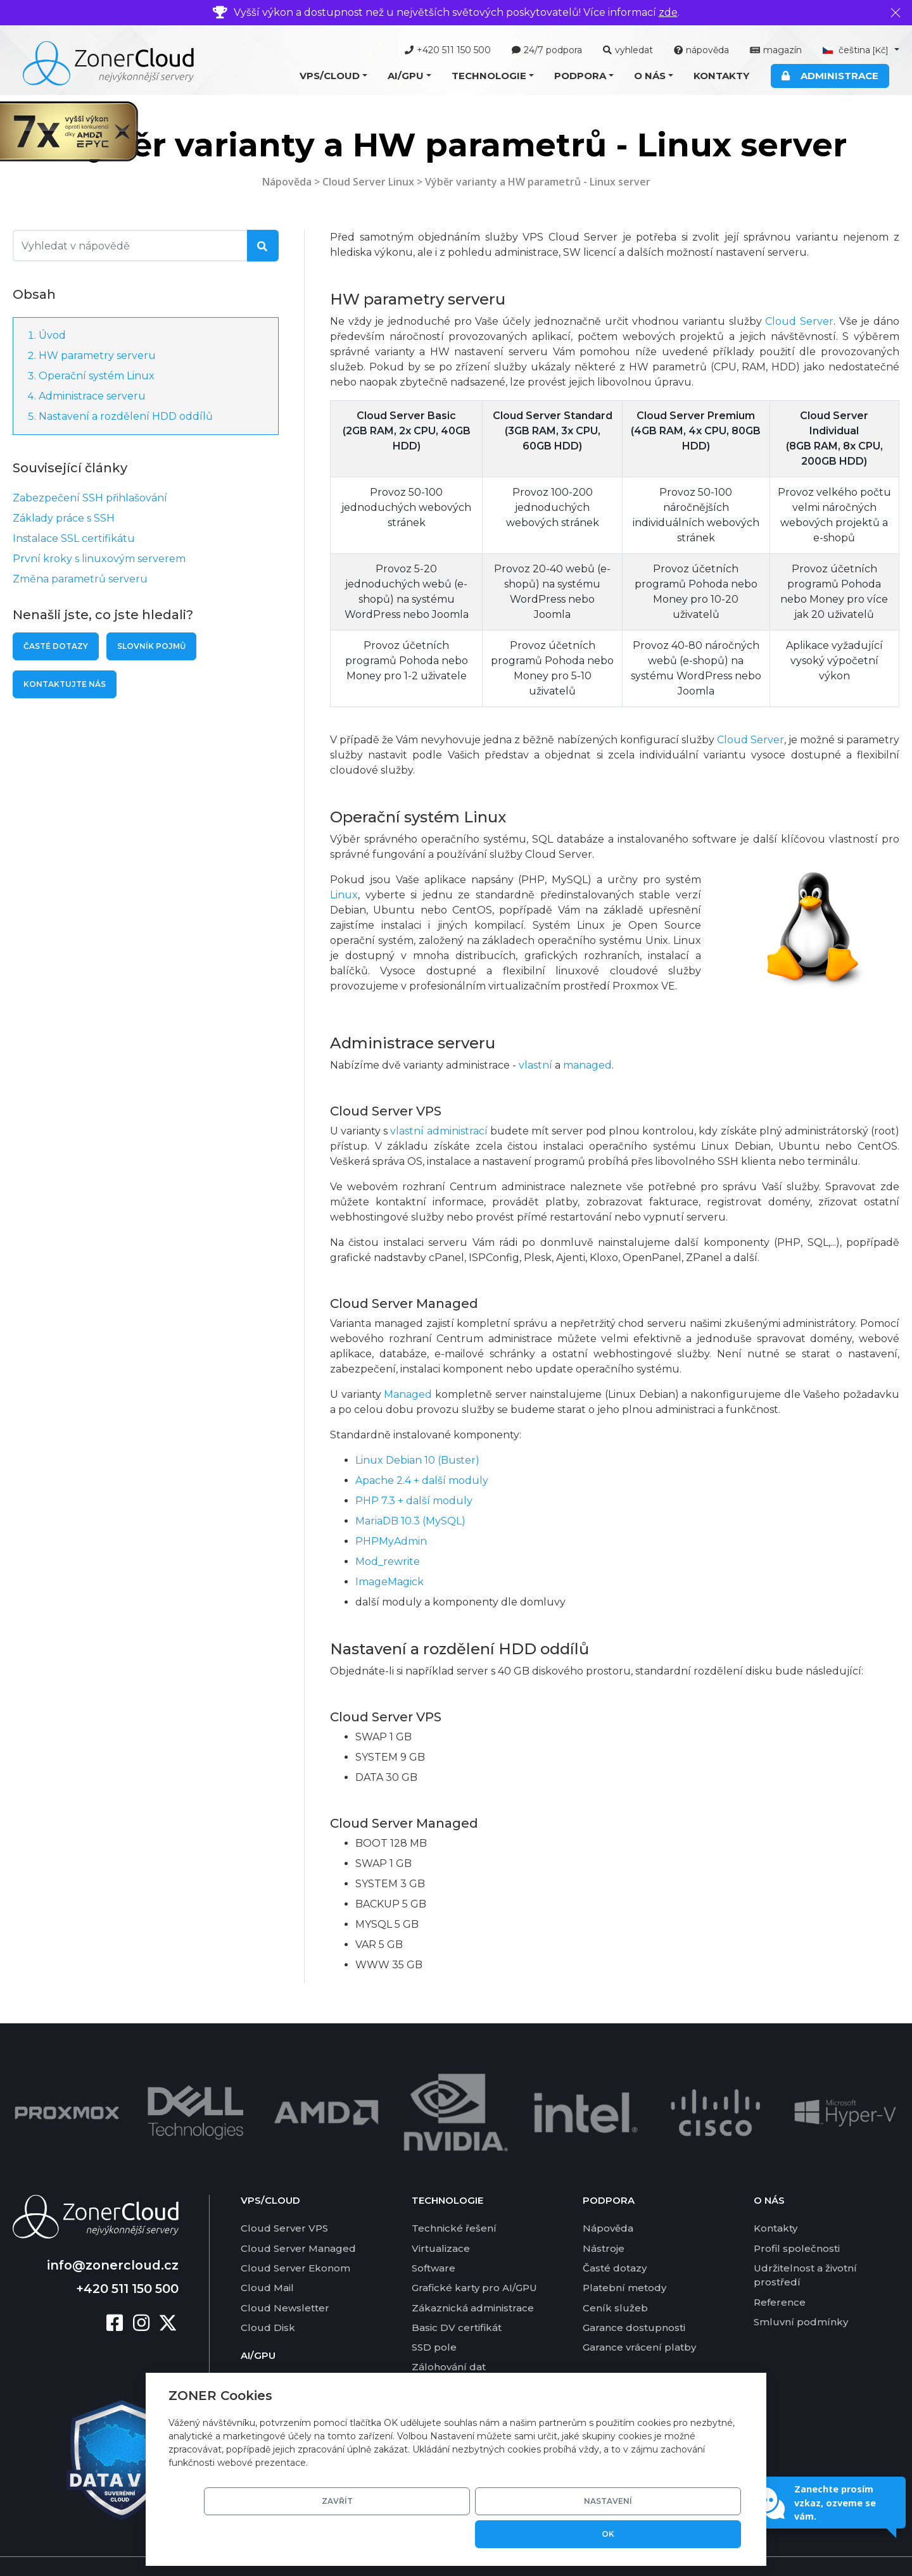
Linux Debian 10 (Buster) (417, 1460)
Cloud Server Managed (298, 2218)
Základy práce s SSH (64, 518)
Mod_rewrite (387, 1561)
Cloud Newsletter (285, 2277)
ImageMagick (389, 1582)
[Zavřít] (895, 12)
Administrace (830, 76)
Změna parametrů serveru (80, 579)
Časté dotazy (55, 646)
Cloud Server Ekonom (295, 2238)
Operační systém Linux (97, 376)
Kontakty (721, 76)
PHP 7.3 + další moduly (413, 1501)
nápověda (701, 50)
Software (433, 2238)
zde (668, 12)
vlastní (535, 1065)
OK (695, 2534)
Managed (408, 1394)
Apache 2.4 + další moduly (421, 1480)
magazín (776, 50)
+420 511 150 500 (448, 50)
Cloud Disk (268, 2297)
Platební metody (624, 2257)
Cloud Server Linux (368, 182)
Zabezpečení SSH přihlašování (90, 498)
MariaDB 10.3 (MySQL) (410, 1521)
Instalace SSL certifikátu (74, 538)
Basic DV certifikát (457, 2297)
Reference (780, 2272)
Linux (344, 895)
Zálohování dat (449, 2337)
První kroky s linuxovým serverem (99, 559)
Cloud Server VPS (284, 2198)
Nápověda (287, 182)
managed (587, 1065)
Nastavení (599, 2534)
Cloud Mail (267, 2257)
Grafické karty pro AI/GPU (474, 2257)
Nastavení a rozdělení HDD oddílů (126, 416)
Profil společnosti (797, 2218)
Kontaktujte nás (64, 684)
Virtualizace (441, 2218)
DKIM (426, 2357)
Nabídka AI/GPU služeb (299, 2353)
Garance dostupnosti (634, 2297)
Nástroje (603, 2218)
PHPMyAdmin (391, 1541)
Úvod (52, 335)
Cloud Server (799, 321)
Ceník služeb (615, 2277)
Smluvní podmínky (801, 2291)
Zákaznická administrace (473, 2277)
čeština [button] (857, 50)
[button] (333, 76)
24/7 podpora (547, 50)
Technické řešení (454, 2198)
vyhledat (628, 50)
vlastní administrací (438, 1131)
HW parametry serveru (97, 355)
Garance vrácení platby (639, 2317)
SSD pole (434, 2317)
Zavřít (503, 2534)
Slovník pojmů (151, 646)
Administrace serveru (92, 396)
